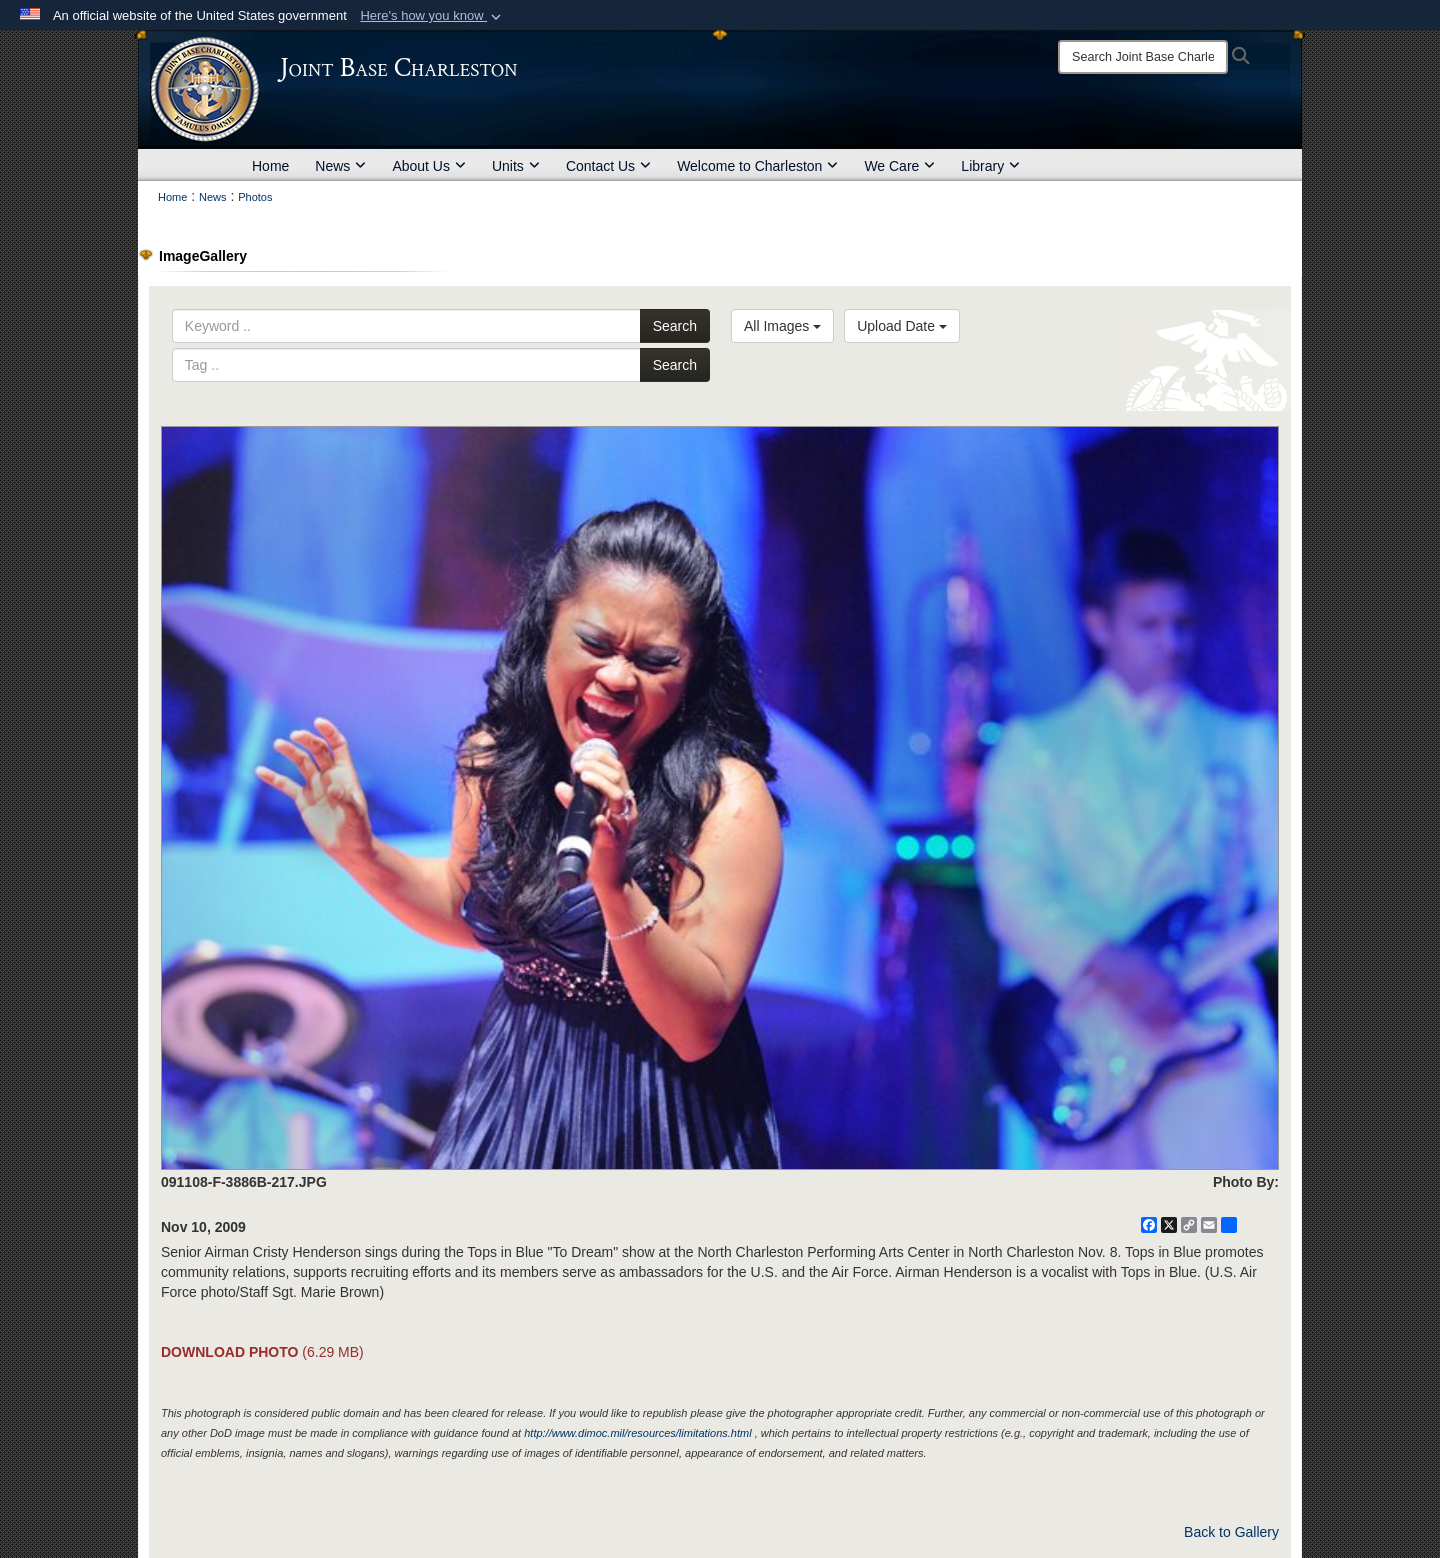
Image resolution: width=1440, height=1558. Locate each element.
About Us (429, 166)
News (340, 166)
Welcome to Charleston (757, 166)
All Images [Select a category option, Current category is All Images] (782, 326)
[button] (432, 16)
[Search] (1143, 57)
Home (270, 166)
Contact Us (608, 166)
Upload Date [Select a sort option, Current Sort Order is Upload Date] (902, 326)
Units (516, 166)
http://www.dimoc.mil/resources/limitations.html (637, 1433)
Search (675, 326)
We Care (899, 166)
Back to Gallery (1231, 1532)
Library (990, 166)
